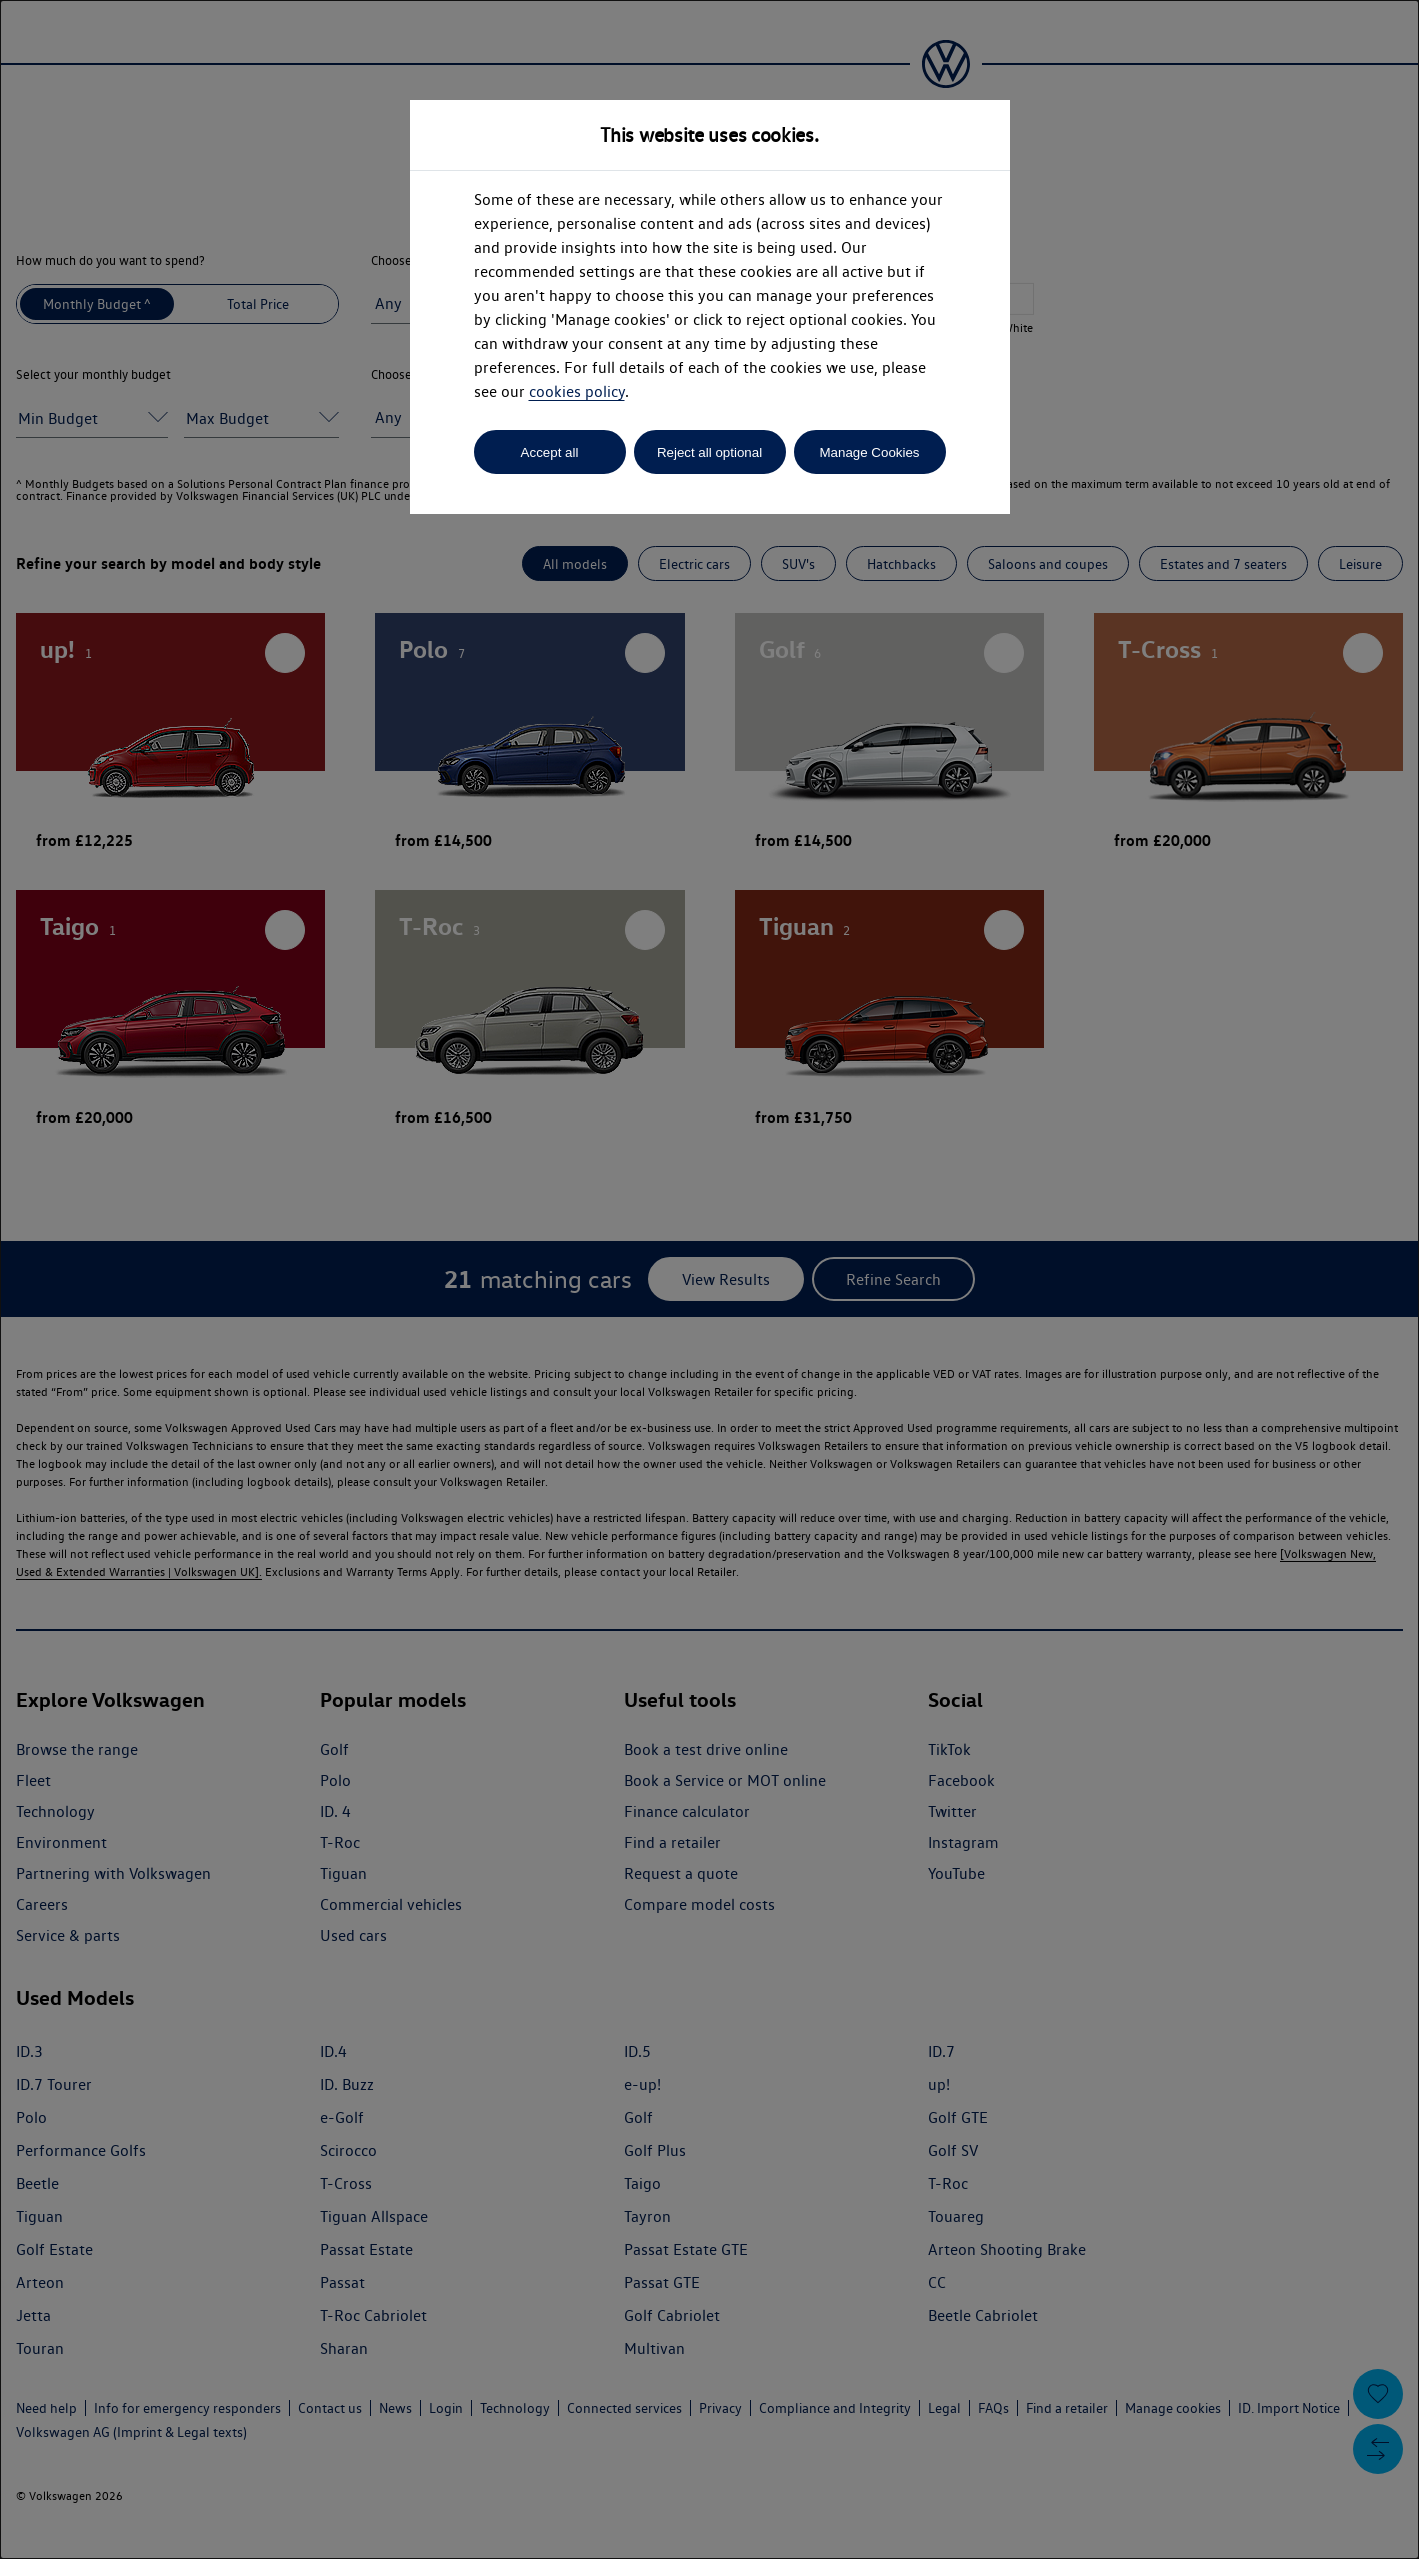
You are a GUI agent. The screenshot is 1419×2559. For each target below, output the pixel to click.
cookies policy (577, 391)
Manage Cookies (869, 452)
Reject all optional (709, 452)
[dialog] (709, 1279)
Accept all (550, 452)
